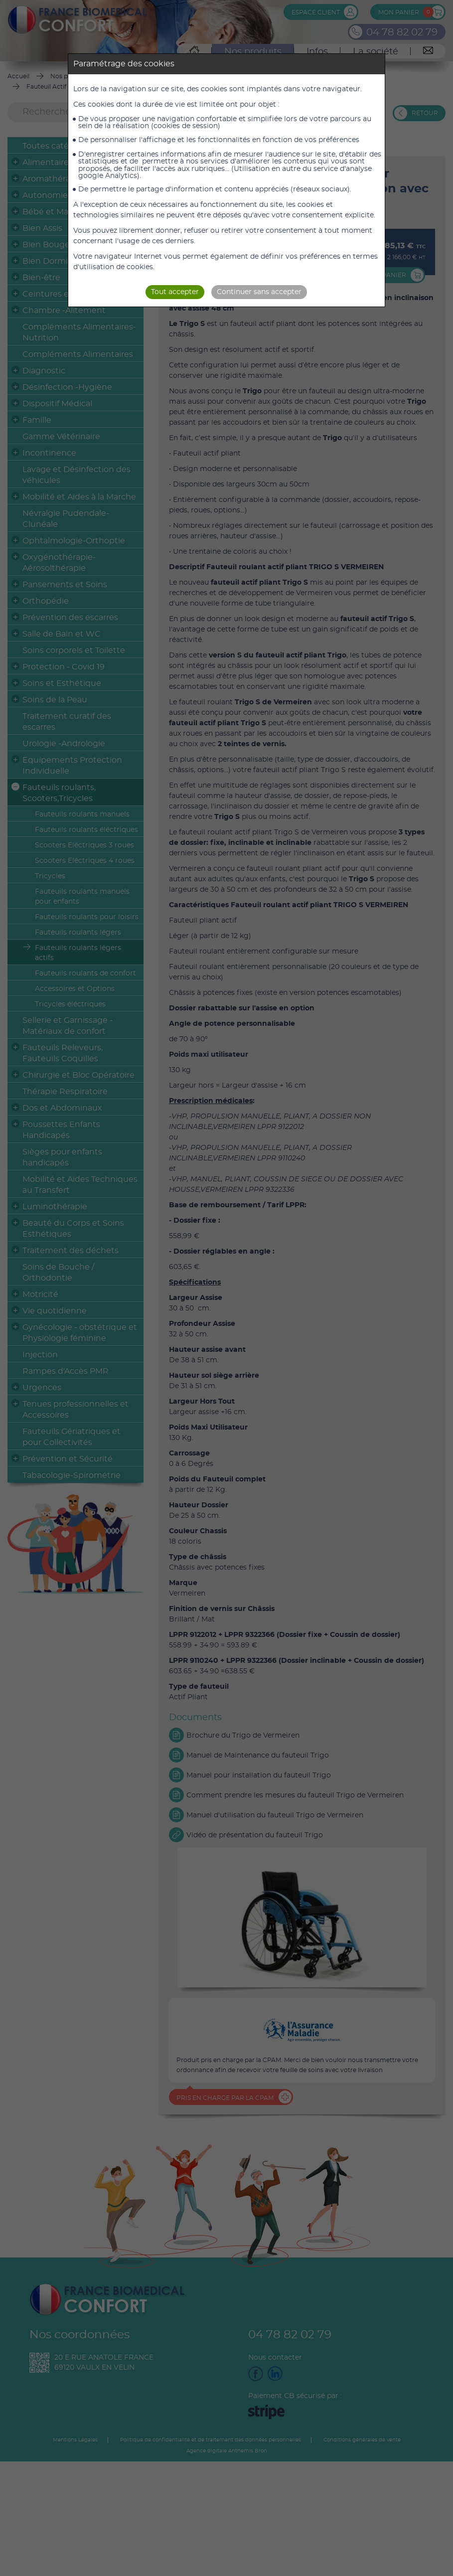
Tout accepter (175, 292)
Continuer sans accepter (259, 292)
